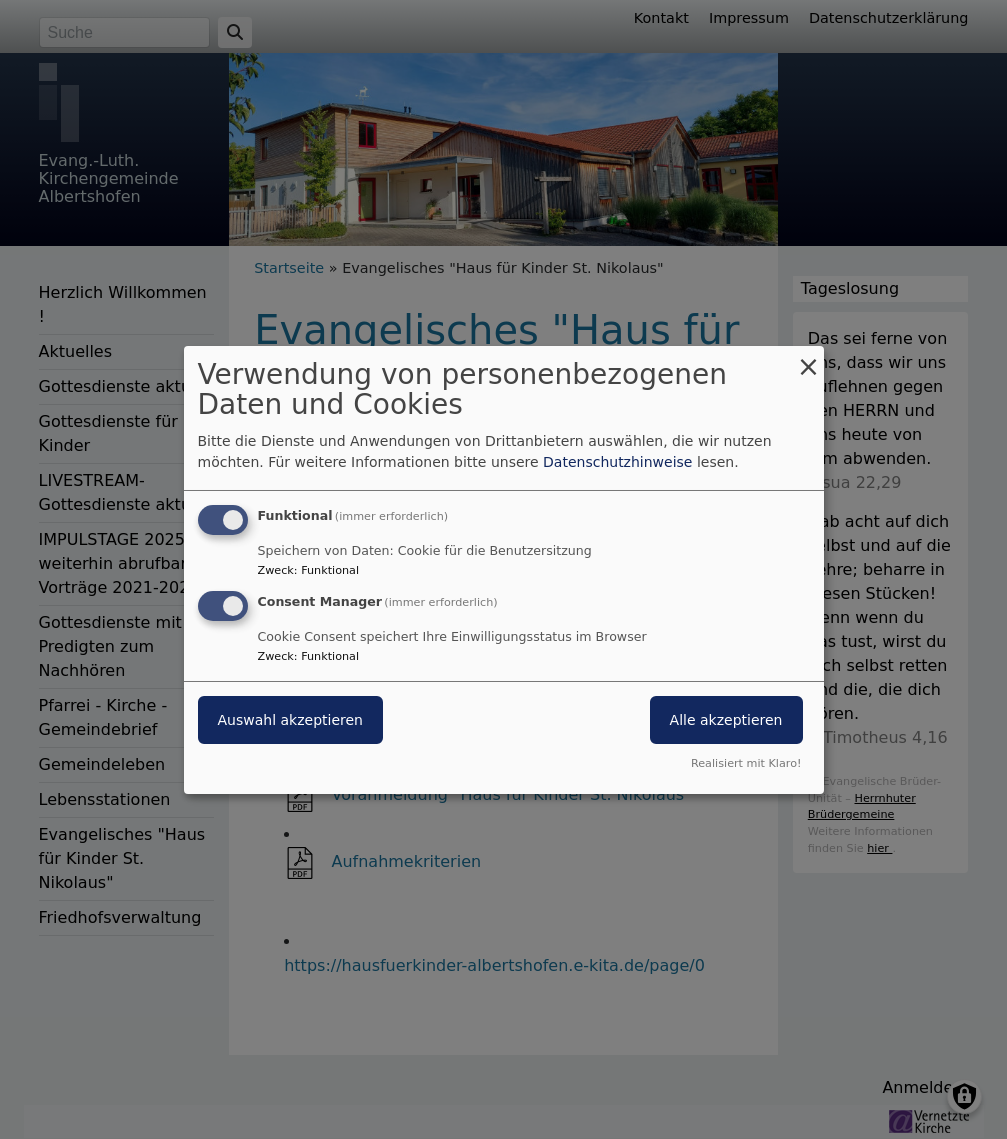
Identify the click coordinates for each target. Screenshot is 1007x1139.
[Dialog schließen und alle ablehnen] (809, 357)
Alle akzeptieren (726, 720)
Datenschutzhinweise (617, 462)
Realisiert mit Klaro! (746, 763)
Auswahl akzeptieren (290, 720)
